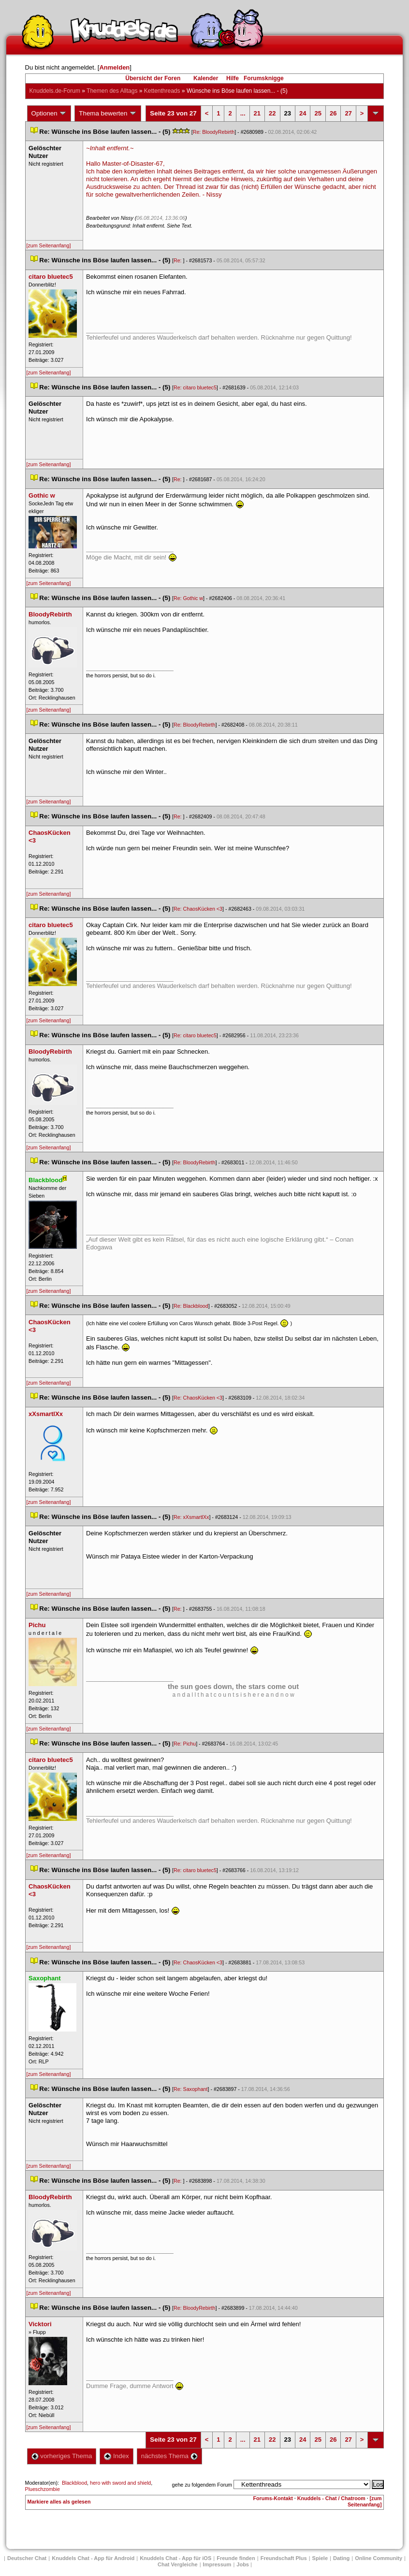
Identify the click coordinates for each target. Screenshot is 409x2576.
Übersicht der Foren (152, 78)
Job (242, 2564)
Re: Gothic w (188, 598)
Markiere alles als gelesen (59, 2501)
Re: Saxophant (191, 2089)
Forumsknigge (264, 78)
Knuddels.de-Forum (54, 90)
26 (333, 113)
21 (257, 113)
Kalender (205, 78)
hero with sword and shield (120, 2483)
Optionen (49, 113)
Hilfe (232, 78)
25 (317, 113)
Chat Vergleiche (178, 2564)
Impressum (217, 2564)
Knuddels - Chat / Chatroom (331, 2498)
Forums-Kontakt (273, 2498)
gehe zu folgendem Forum (202, 2485)
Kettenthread (162, 90)
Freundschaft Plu (284, 2558)
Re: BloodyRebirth (213, 132)
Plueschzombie (42, 2489)
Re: (178, 260)
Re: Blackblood (191, 1306)
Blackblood (74, 2483)
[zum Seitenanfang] (49, 245)
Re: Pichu (185, 1743)
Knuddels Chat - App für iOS (175, 2558)
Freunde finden (236, 2558)
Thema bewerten (108, 113)
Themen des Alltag (112, 90)
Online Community (378, 2558)
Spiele (320, 2558)
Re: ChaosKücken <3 (198, 909)
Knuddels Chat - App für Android (93, 2558)
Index (116, 2456)
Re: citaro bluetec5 (195, 387)
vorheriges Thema (61, 2456)
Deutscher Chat (26, 2558)
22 (272, 113)
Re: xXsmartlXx (191, 1517)
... (243, 113)
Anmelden (114, 67)
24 (302, 113)
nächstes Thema (169, 2456)
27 (348, 113)
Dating (341, 2558)
